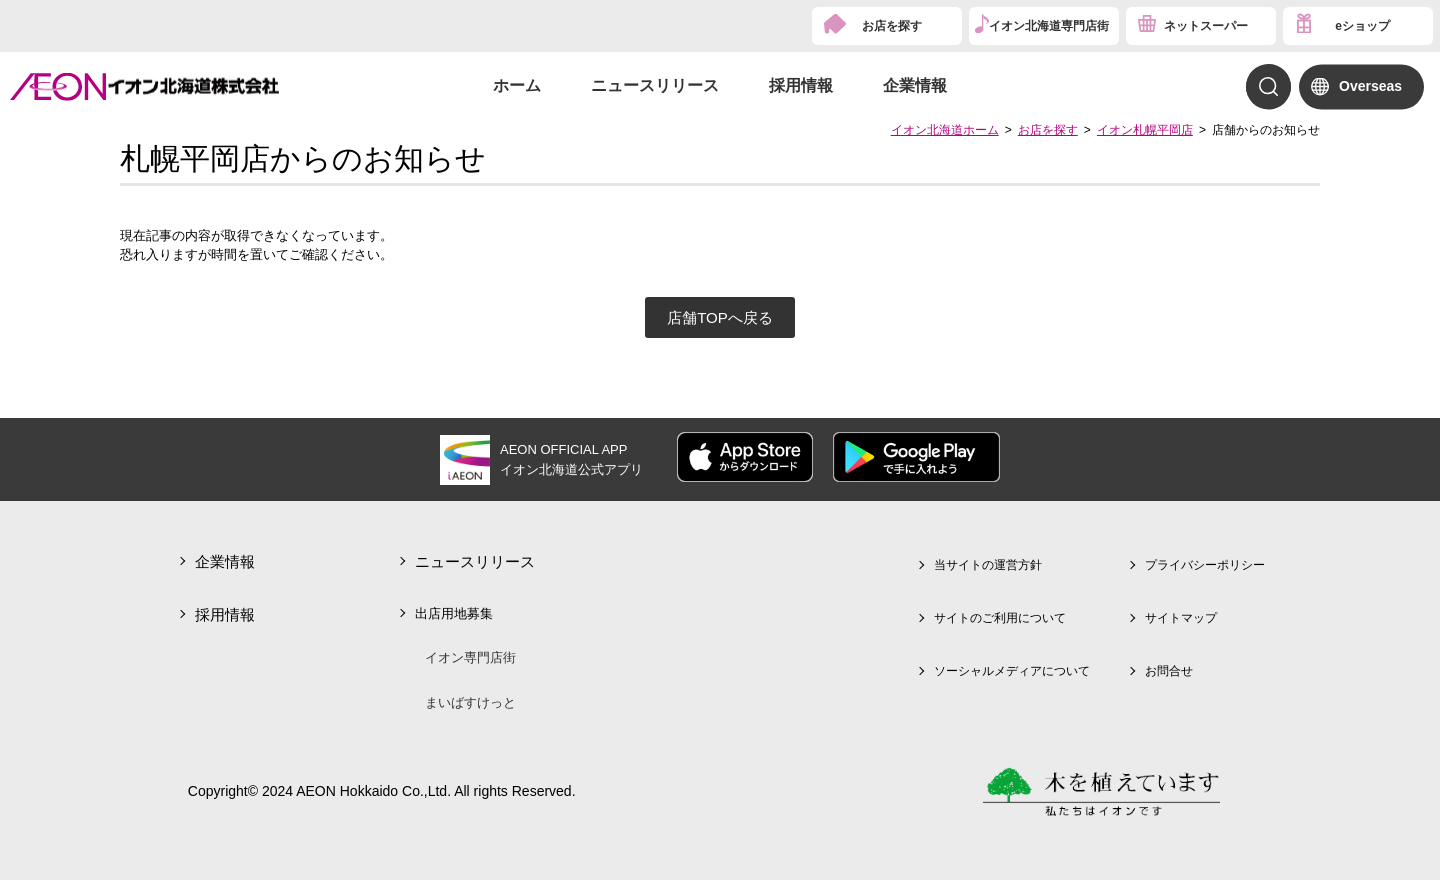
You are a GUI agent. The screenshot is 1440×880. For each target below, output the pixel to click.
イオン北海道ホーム (945, 130)
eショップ (1362, 26)
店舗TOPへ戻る (720, 317)
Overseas (1370, 86)
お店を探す (892, 26)
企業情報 (915, 85)
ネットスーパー (1206, 26)
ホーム (517, 85)
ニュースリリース (655, 85)
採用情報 (801, 85)
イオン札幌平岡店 (1145, 130)
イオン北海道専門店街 (1049, 26)
